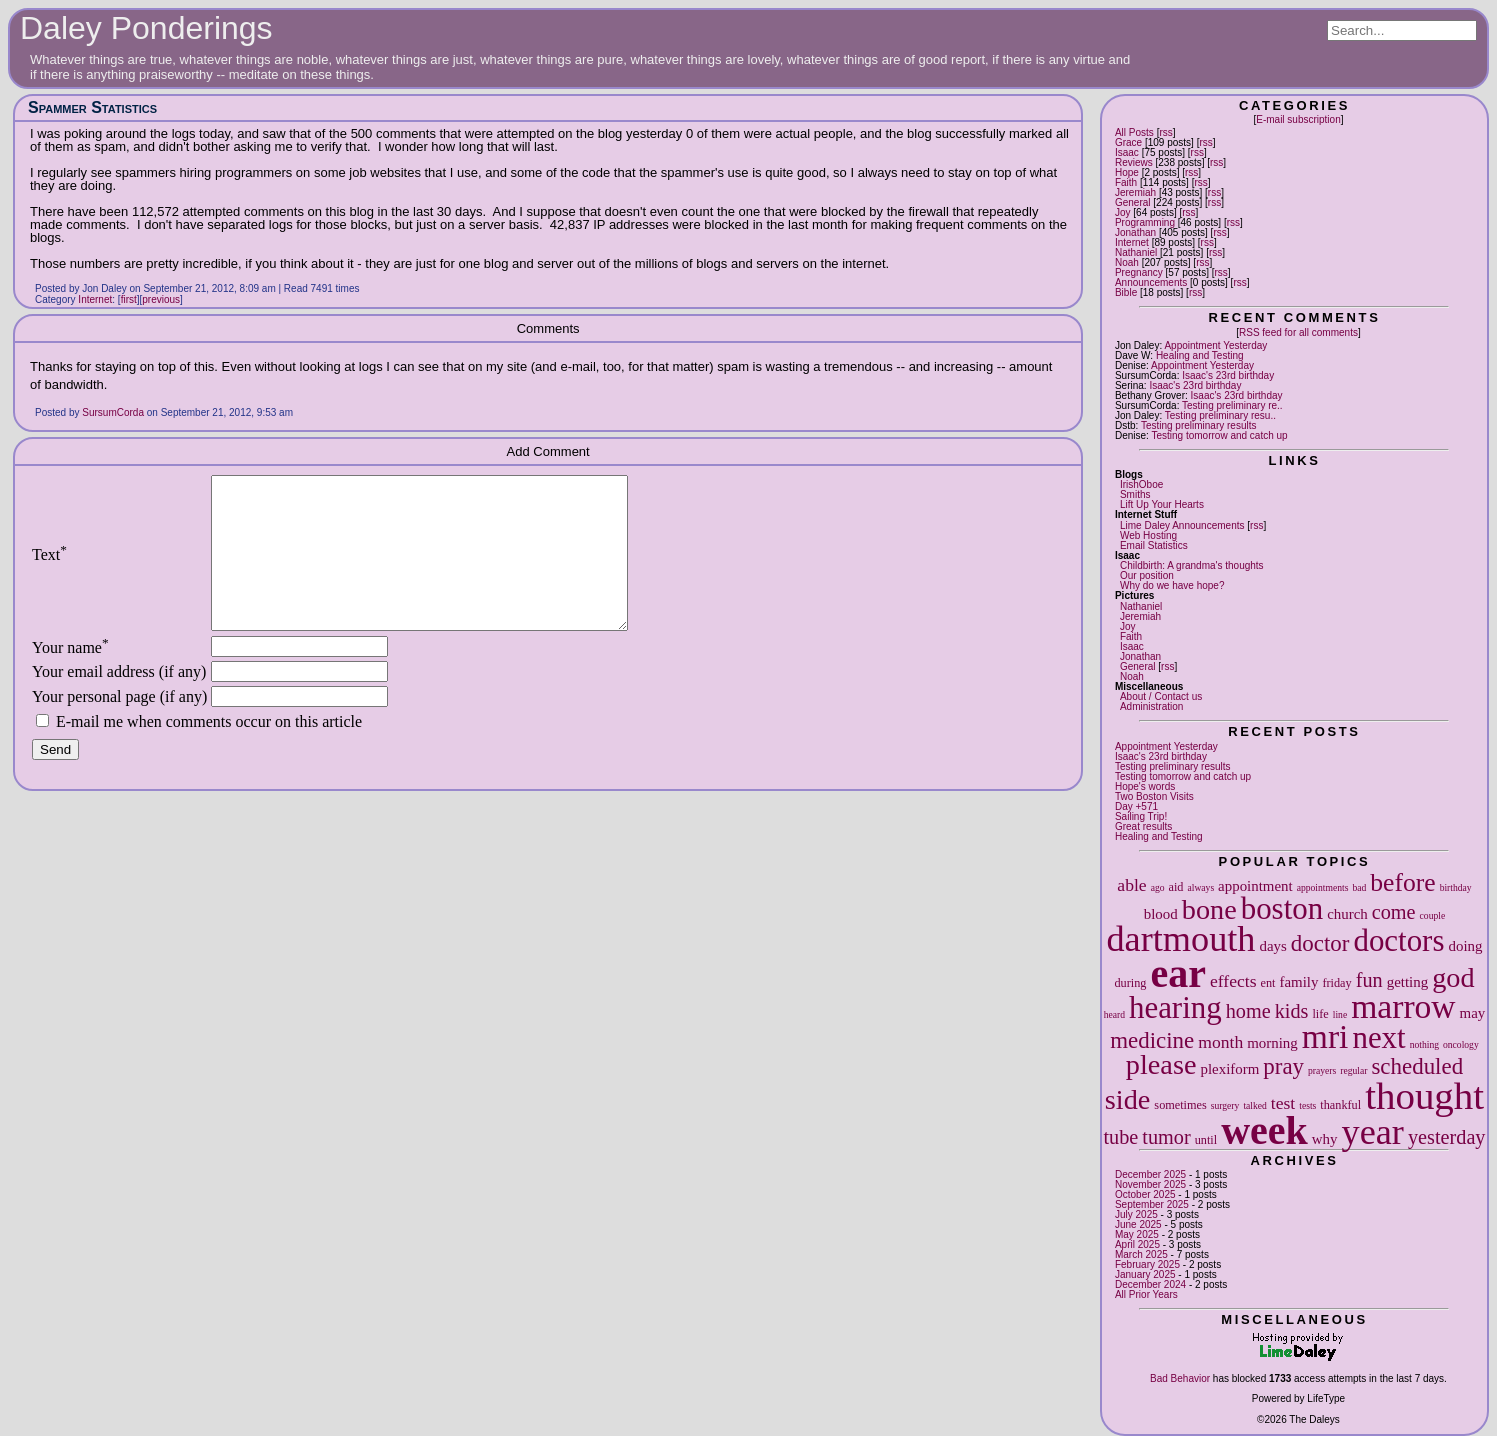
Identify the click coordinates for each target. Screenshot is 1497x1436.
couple (1433, 915)
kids (1292, 1011)
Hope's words (1145, 786)
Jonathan (1135, 232)
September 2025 (1152, 1204)
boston (1282, 908)
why (1325, 1139)
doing (1465, 946)
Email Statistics (1154, 545)
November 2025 (1150, 1184)
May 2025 (1137, 1234)
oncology (1461, 1044)
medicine (1152, 1040)
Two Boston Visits (1154, 796)
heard (1114, 1014)
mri (1325, 1036)
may (1473, 1013)
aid (1176, 887)
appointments (1323, 887)
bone (1209, 909)
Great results (1143, 826)
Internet (1132, 242)
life (1320, 1014)
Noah (1127, 262)
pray (1283, 1066)
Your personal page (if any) (119, 726)
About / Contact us (1161, 696)
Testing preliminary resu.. (1220, 415)
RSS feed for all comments (1298, 332)
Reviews (1134, 162)
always (1200, 887)
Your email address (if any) (119, 701)
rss (1165, 132)
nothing (1424, 1044)
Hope (1127, 172)
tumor (1166, 1137)
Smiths (1135, 494)
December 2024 (1150, 1284)
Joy (1123, 212)
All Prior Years (1146, 1294)
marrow (1403, 1006)
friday (1336, 983)
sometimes (1180, 1105)
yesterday (1447, 1137)
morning (1272, 1043)
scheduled (1417, 1066)
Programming (1145, 222)
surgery (1225, 1105)
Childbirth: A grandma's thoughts (1192, 565)
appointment (1255, 886)
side (1128, 1099)
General (1133, 202)
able (1131, 885)
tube (1120, 1137)
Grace (1128, 142)
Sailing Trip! (1141, 816)
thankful (1340, 1105)
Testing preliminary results (1199, 425)
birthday (1456, 887)
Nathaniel (1136, 252)
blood (1161, 914)
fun (1369, 980)
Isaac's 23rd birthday (1228, 375)
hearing (1175, 1007)
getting (1407, 982)
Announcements (1151, 282)
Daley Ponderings (146, 28)
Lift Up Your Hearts (1162, 504)
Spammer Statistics (92, 107)
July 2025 (1136, 1214)
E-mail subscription (1298, 119)
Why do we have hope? (1172, 585)
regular (1353, 1070)
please (1161, 1064)
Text (49, 569)
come (1394, 912)
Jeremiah (1135, 192)
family (1298, 982)
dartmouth (1180, 939)
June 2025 (1138, 1224)
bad (1359, 887)
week (1264, 1130)
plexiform (1229, 1069)
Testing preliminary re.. (1232, 405)
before (1402, 882)
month (1220, 1042)
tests (1307, 1105)
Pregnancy (1139, 272)
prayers (1322, 1070)
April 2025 (1137, 1244)
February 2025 (1147, 1264)
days (1273, 946)
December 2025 (1150, 1174)
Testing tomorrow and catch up (1219, 435)
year (1373, 1132)
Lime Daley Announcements (1182, 525)
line (1340, 1014)
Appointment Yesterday (1215, 345)
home (1248, 1011)
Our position (1147, 575)
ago (1158, 887)
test (1283, 1103)
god (1453, 977)
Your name (70, 677)
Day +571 (1136, 806)
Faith (1126, 182)
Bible (1126, 292)
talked (1254, 1105)
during (1130, 983)
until (1206, 1140)
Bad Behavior (1180, 1378)
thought (1424, 1095)
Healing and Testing (1200, 355)
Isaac (1127, 152)
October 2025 (1145, 1194)
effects (1233, 981)
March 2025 (1141, 1254)
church (1347, 914)
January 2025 (1145, 1274)
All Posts (1134, 132)
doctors (1398, 940)
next (1378, 1037)
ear (1178, 973)
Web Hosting (1148, 535)
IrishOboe (1141, 484)
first (129, 299)
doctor (1320, 943)
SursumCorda (113, 412)
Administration (1151, 706)
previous (161, 299)
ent (1268, 983)
